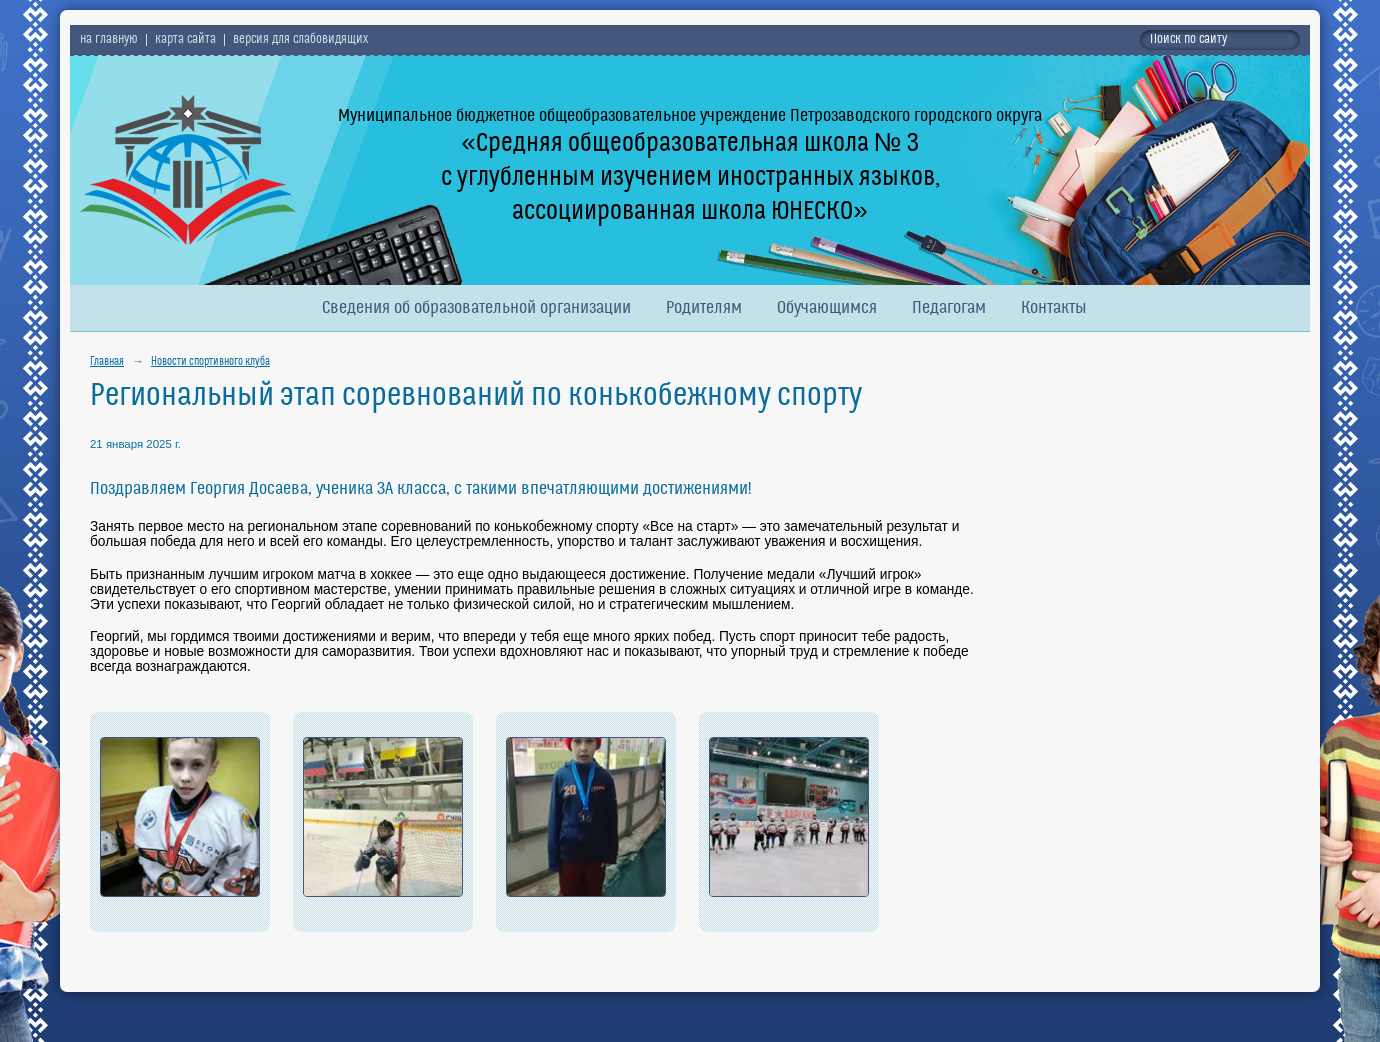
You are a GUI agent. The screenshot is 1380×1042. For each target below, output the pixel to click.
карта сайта (185, 40)
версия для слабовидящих (300, 40)
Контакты (1054, 308)
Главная (107, 362)
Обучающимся (827, 308)
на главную (109, 40)
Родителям (704, 308)
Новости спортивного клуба (210, 362)
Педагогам (949, 308)
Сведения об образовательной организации (476, 308)
